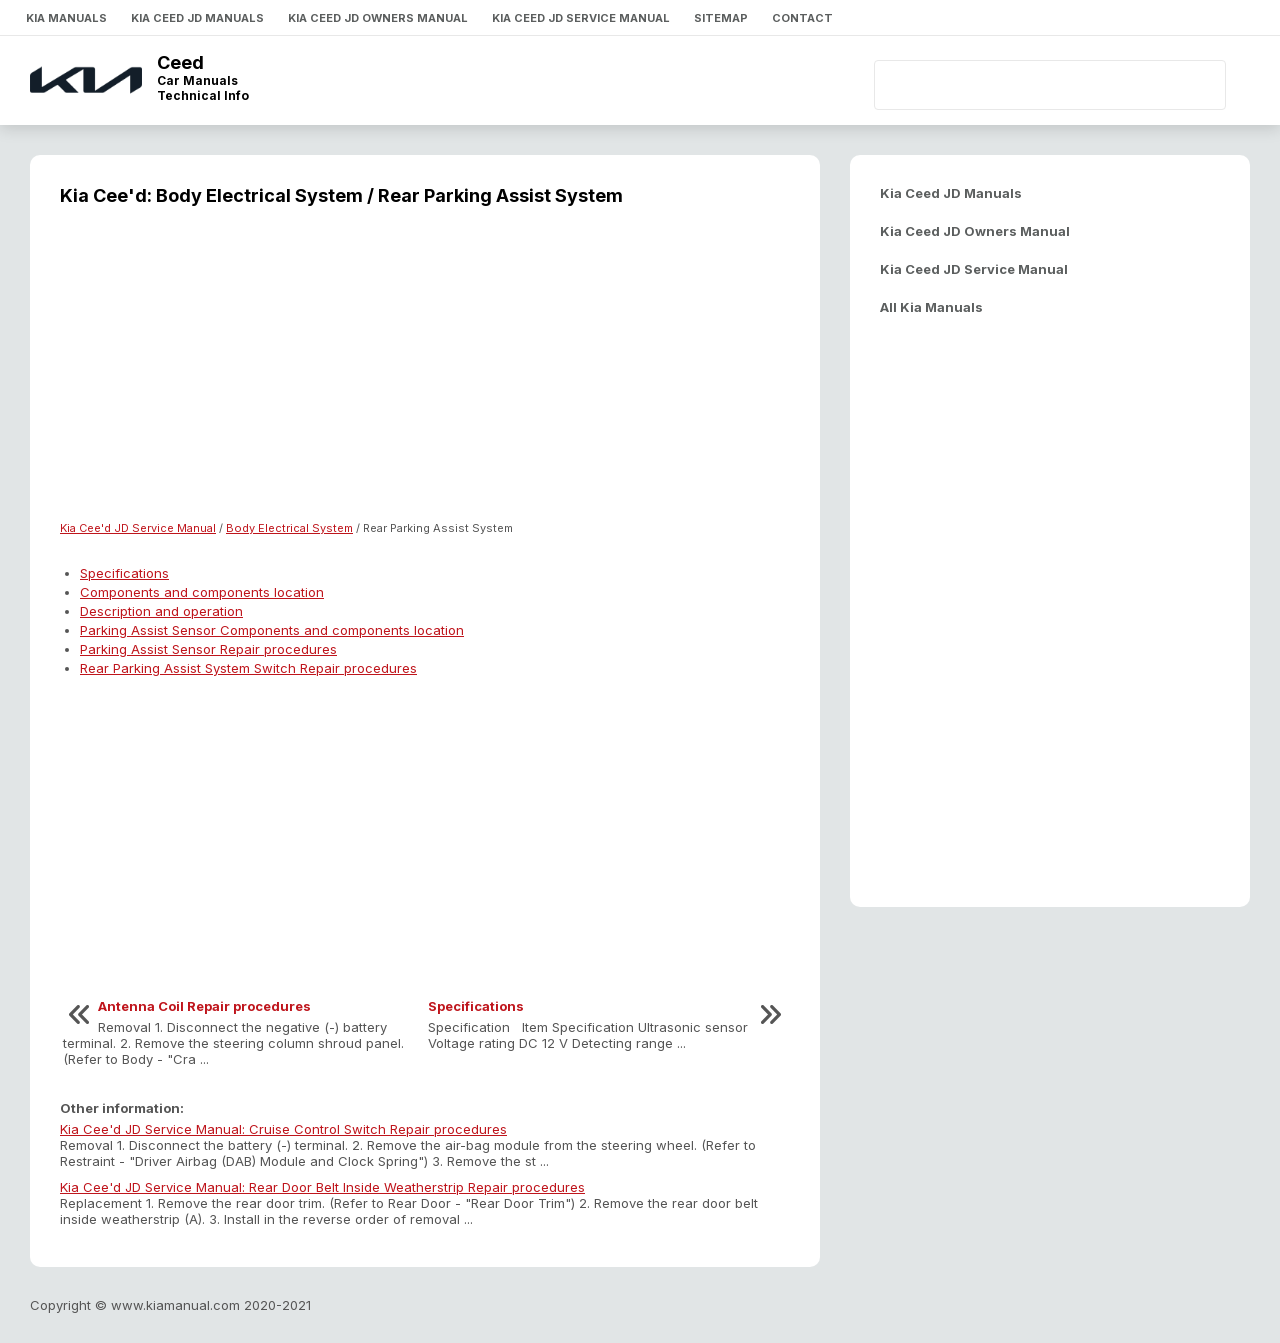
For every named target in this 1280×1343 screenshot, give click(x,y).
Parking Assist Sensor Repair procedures (208, 649)
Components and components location (202, 592)
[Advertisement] (425, 376)
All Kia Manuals (931, 307)
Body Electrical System (289, 528)
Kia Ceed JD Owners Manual (378, 18)
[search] (1016, 85)
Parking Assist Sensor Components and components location (272, 630)
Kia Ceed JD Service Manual (581, 18)
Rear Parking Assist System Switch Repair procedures (248, 668)
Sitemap (721, 18)
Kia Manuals (66, 18)
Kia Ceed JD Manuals (197, 18)
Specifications (124, 573)
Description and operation (161, 611)
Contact (802, 18)
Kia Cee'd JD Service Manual (138, 528)
